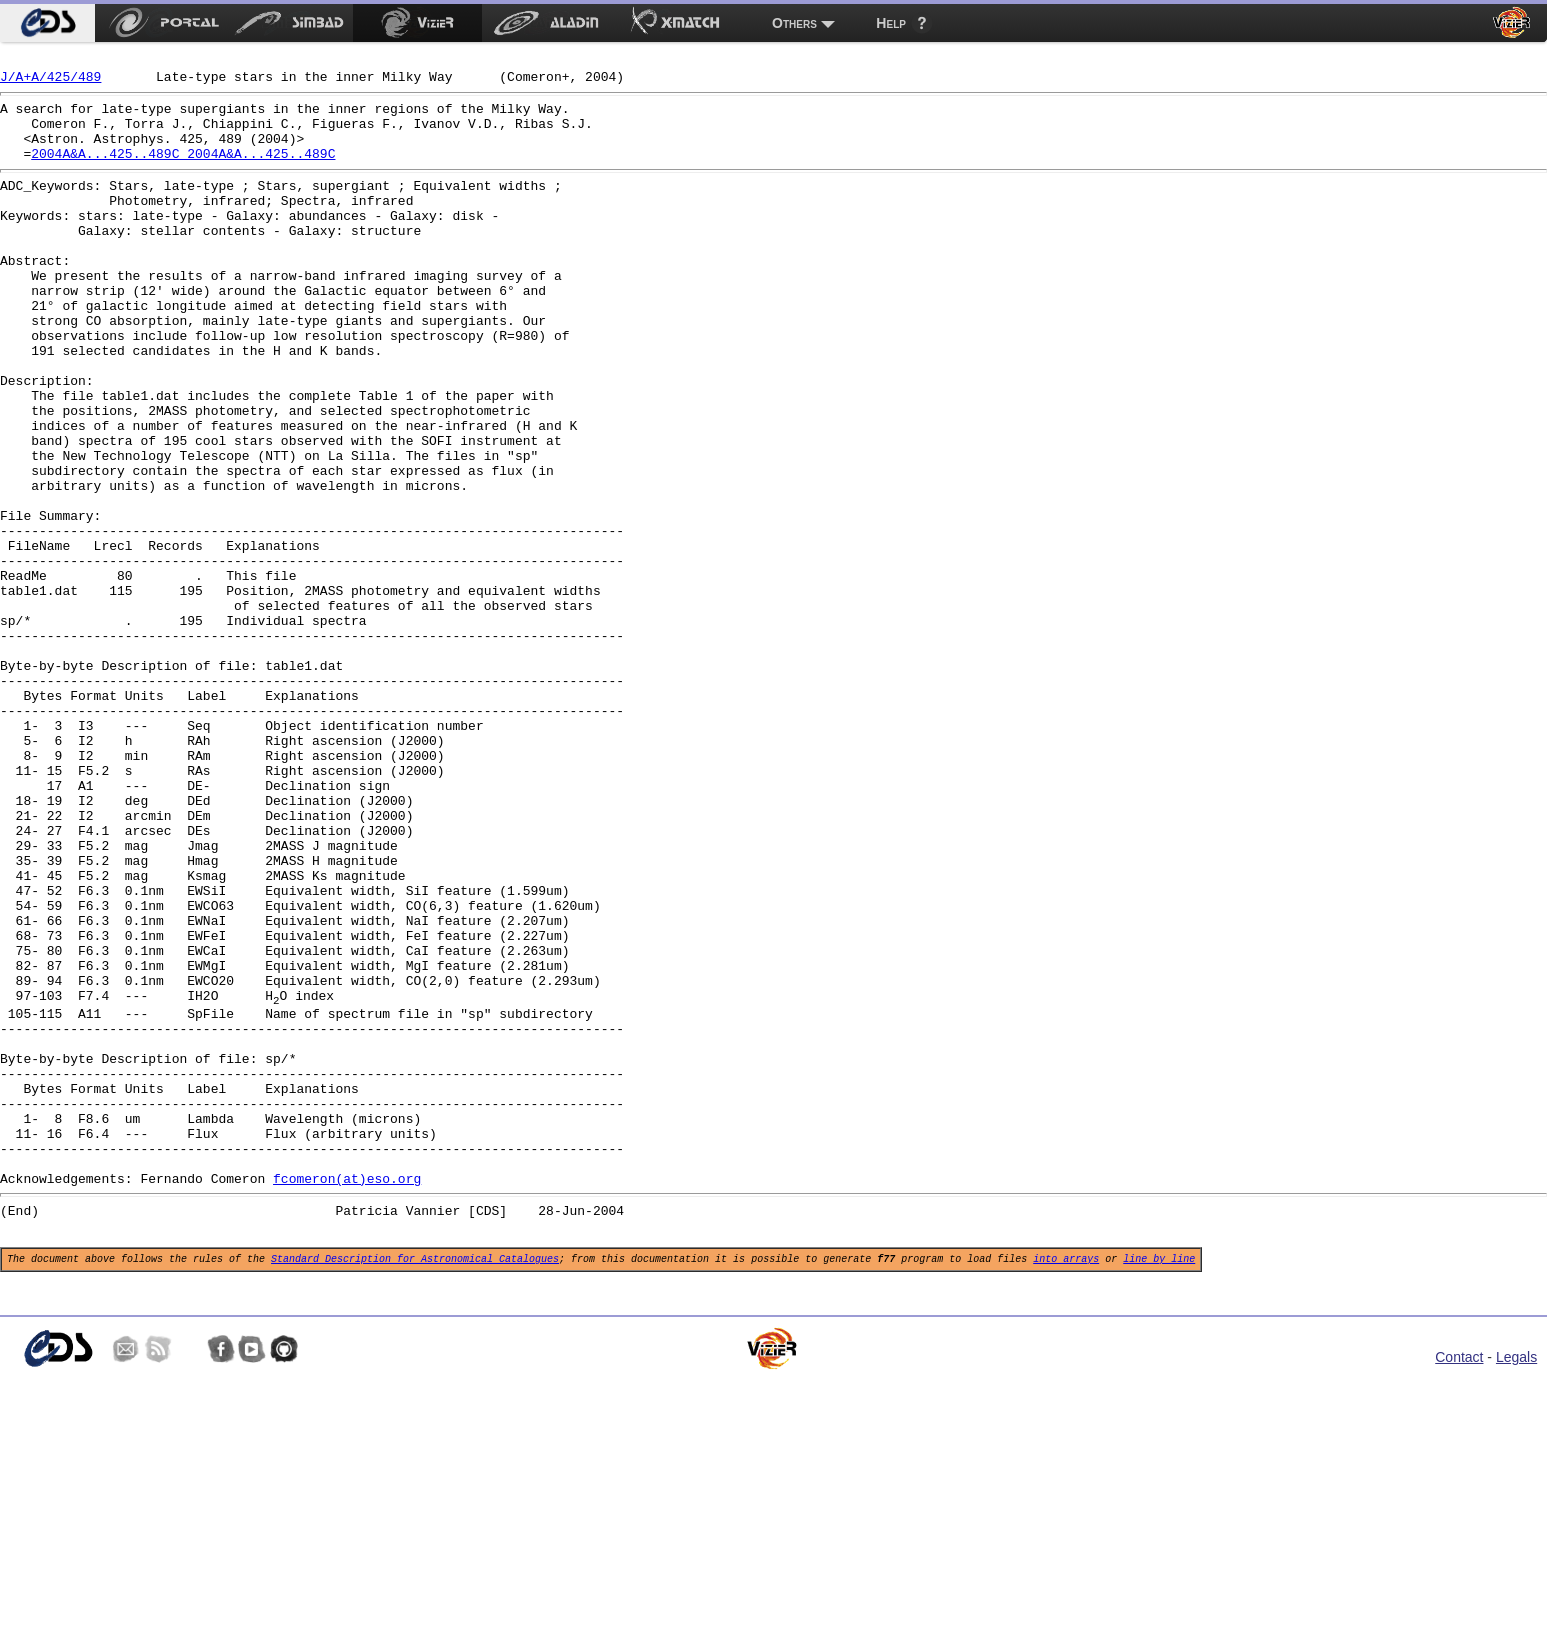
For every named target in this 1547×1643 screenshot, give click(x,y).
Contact (1459, 1588)
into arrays (1066, 1486)
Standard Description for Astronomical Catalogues (415, 1486)
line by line (1159, 1486)
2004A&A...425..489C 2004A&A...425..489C (183, 171)
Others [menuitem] (794, 23)
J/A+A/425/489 (50, 82)
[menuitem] (47, 23)
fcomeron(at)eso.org (347, 1397)
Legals (1516, 1588)
